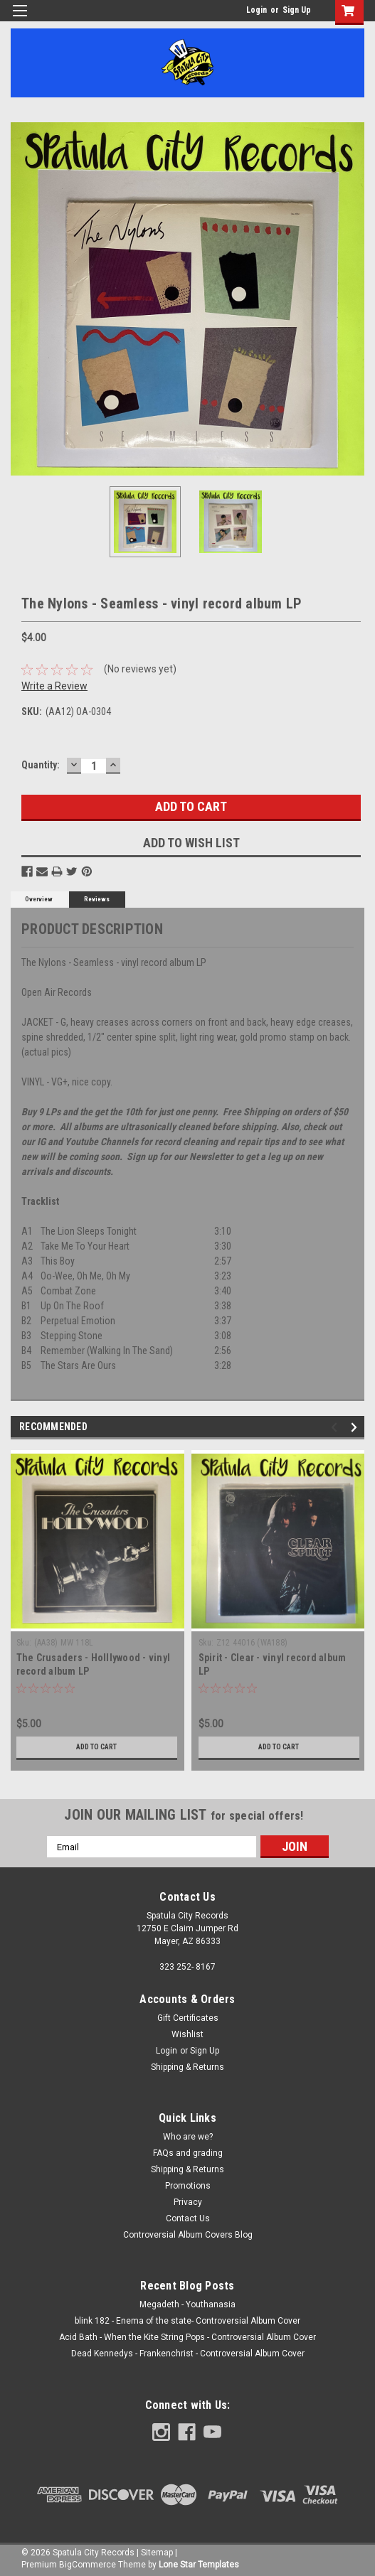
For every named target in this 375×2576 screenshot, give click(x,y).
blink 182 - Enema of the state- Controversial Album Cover (187, 2321)
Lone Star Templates (199, 2565)
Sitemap (157, 2553)
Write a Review (54, 686)
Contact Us (188, 2218)
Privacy (188, 2202)
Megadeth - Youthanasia (187, 2304)
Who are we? (188, 2137)
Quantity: (40, 765)
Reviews (97, 899)
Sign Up (296, 10)
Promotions (188, 2186)
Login (256, 10)
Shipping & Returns (187, 2067)
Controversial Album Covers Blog (188, 2235)
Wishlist (187, 2034)
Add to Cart (96, 1747)
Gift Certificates (187, 2018)
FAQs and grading (188, 2153)
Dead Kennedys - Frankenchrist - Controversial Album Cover (188, 2353)
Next (356, 1427)
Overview (39, 899)
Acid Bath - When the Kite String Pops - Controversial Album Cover (187, 2337)
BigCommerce (87, 2565)
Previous (336, 1427)
